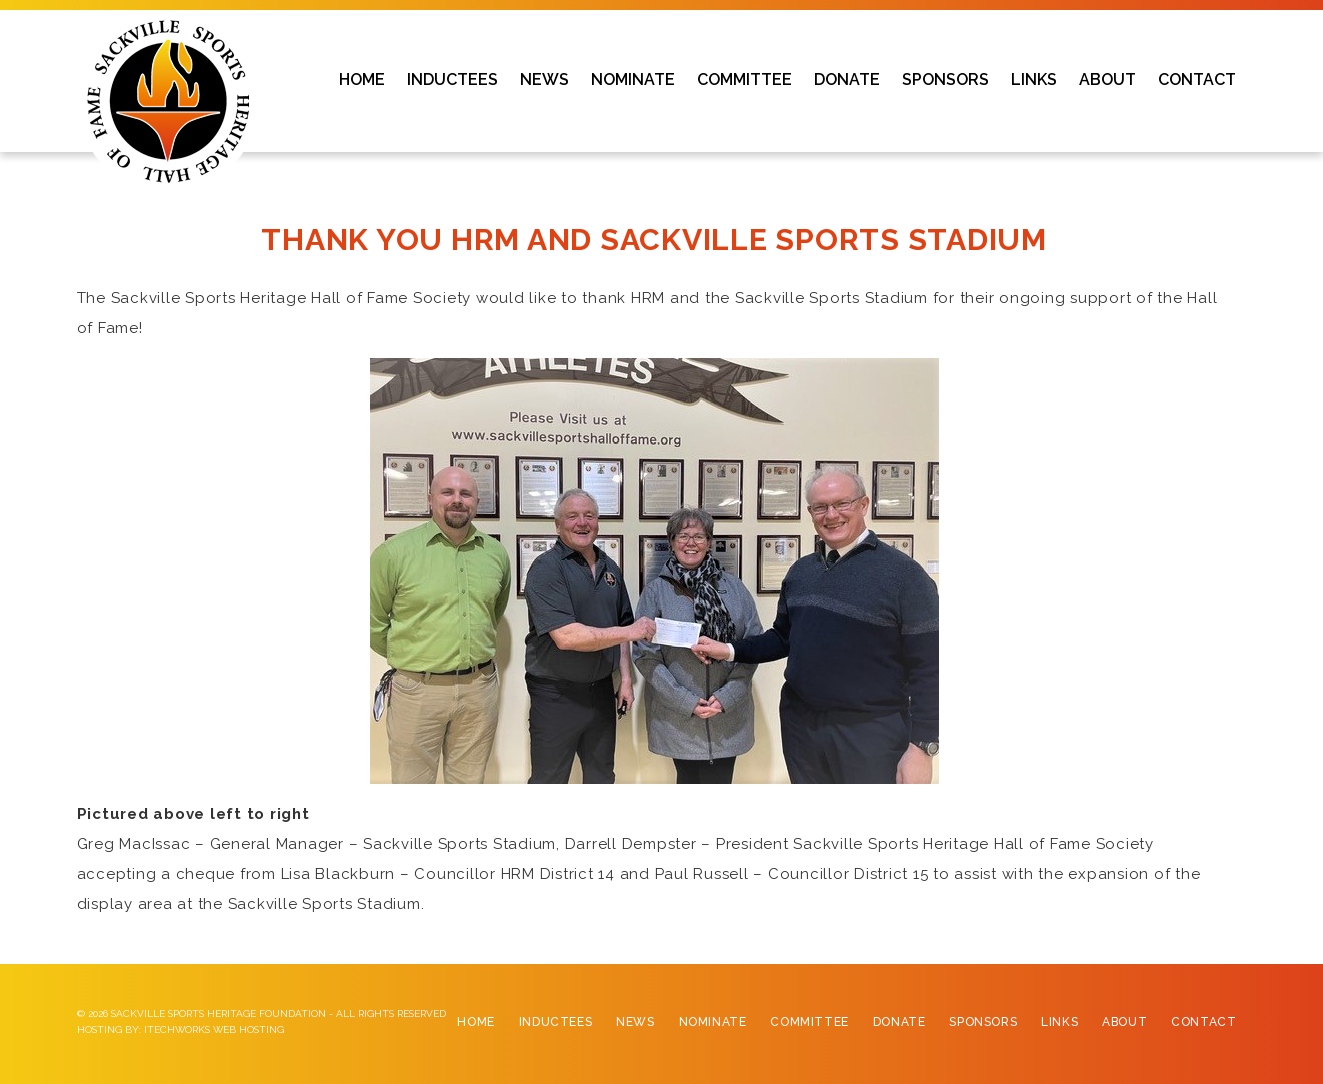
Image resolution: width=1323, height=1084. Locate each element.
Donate (899, 1022)
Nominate (713, 1022)
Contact (1203, 1022)
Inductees (555, 1022)
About (1124, 1022)
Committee (809, 1022)
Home (475, 1022)
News (635, 1022)
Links (1059, 1022)
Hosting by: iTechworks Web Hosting (180, 1029)
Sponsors (983, 1022)
